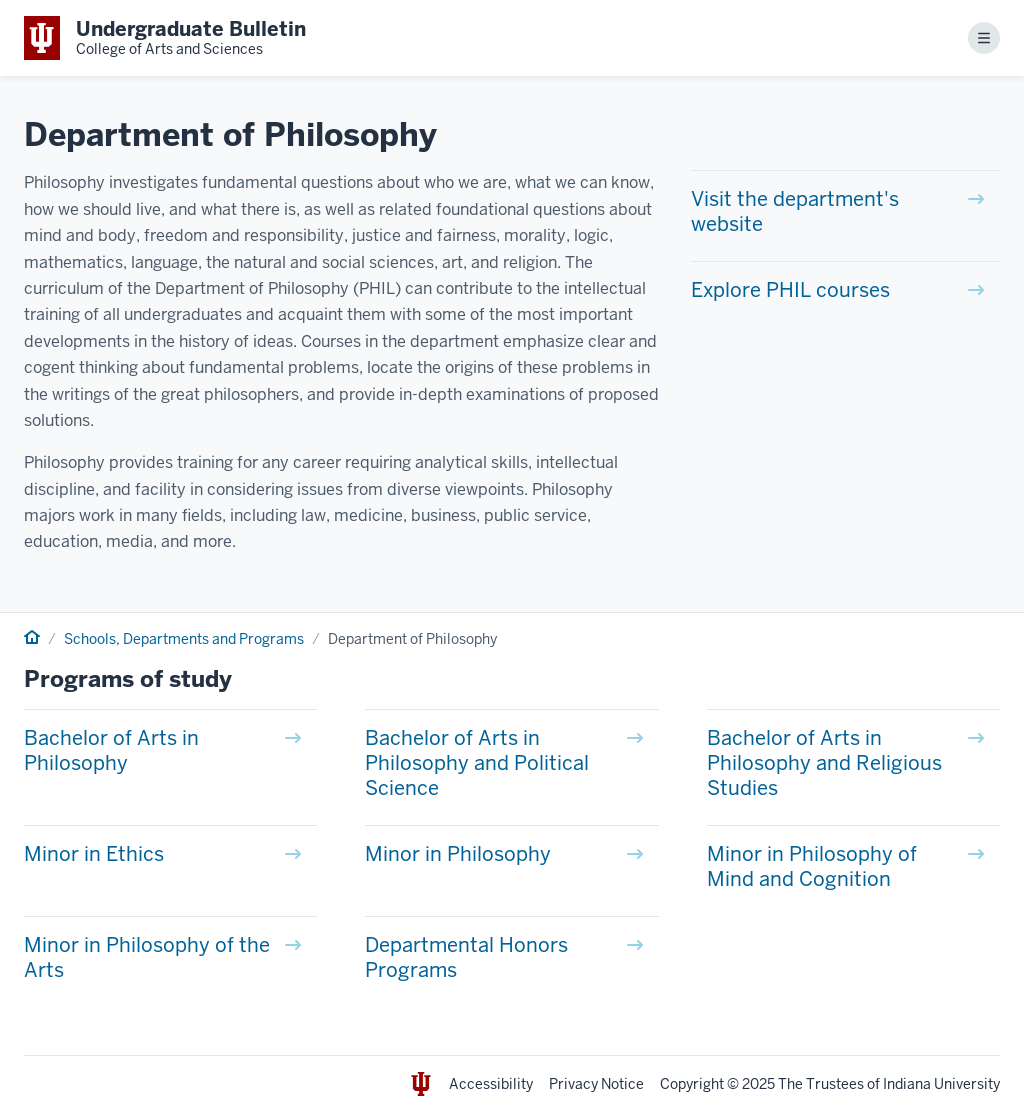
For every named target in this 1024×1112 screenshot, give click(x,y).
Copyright (692, 1084)
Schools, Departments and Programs (184, 639)
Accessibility (491, 1084)
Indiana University (941, 1084)
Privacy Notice (596, 1084)
